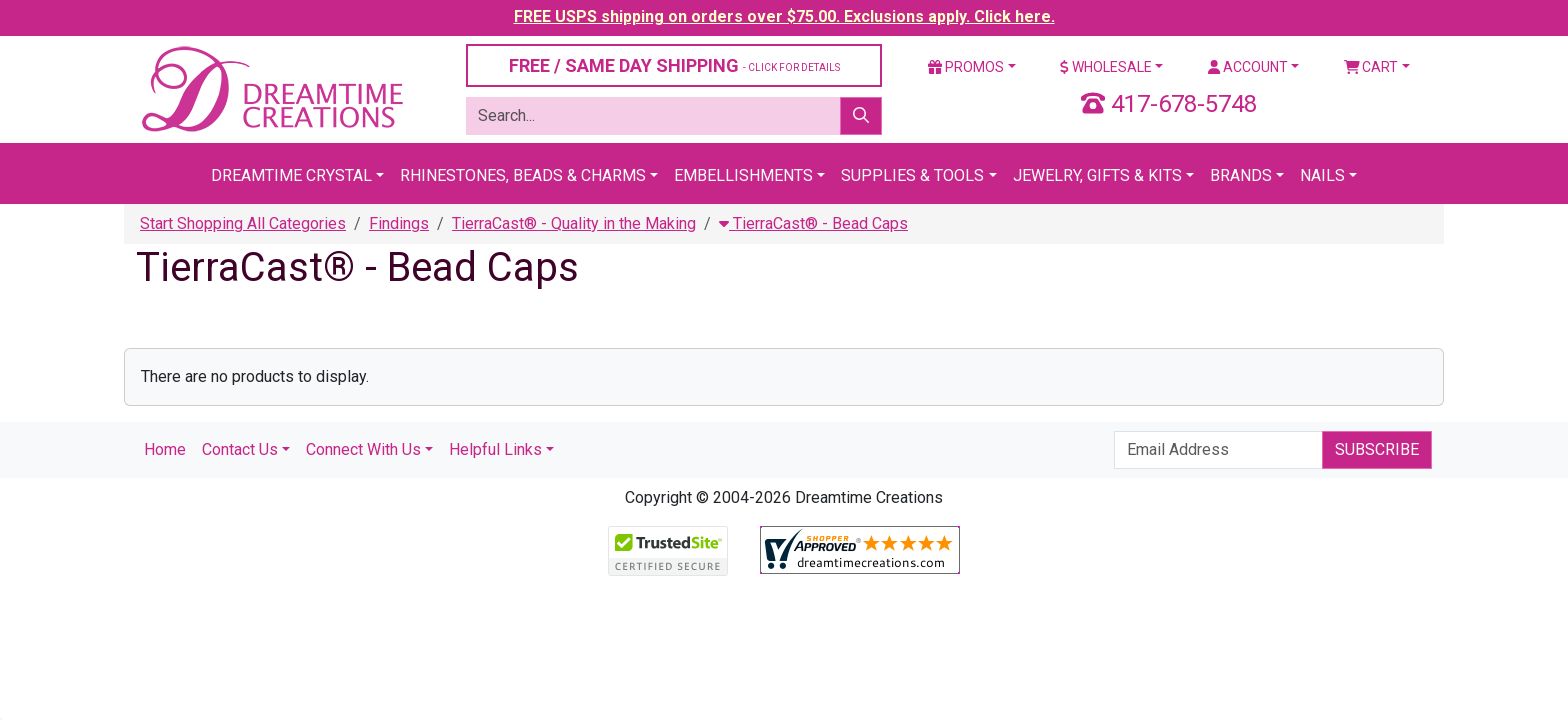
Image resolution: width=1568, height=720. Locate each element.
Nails (1322, 175)
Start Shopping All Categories (243, 223)
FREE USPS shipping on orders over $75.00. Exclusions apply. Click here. (784, 16)
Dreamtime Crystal (291, 175)
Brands (1241, 175)
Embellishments (743, 175)
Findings (399, 223)
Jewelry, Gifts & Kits (1097, 175)
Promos (966, 67)
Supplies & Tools (912, 175)
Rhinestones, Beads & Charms (523, 175)
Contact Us (240, 449)
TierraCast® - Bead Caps (813, 223)
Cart (1371, 67)
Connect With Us (363, 449)
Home (165, 449)
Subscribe (1377, 449)
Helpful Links (495, 449)
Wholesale (1106, 67)
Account (1248, 67)
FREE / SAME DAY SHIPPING (674, 65)
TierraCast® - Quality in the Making (574, 223)
